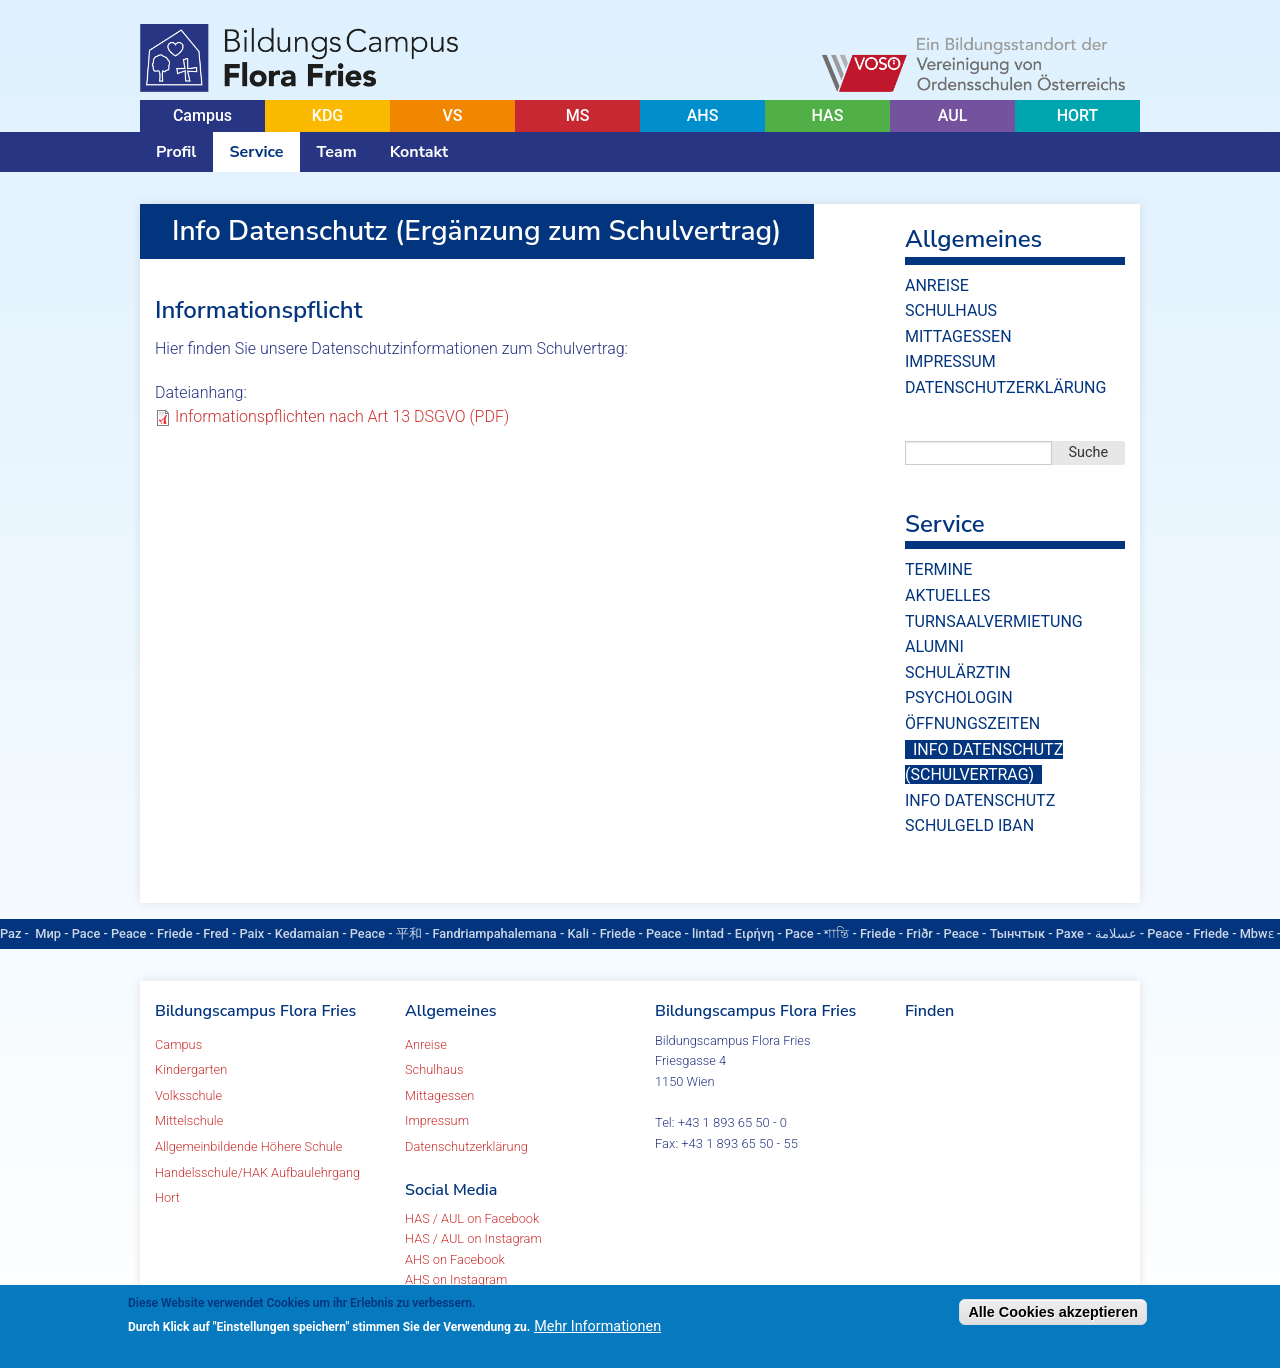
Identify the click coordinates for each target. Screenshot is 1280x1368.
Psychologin (959, 697)
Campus (202, 115)
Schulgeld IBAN (969, 825)
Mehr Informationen (597, 1326)
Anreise (937, 285)
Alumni (934, 646)
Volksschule (188, 1095)
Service (256, 152)
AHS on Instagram (456, 1279)
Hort (167, 1197)
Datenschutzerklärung (1005, 387)
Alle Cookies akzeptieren (1053, 1312)
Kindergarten (191, 1069)
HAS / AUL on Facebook (472, 1218)
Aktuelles (947, 595)
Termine (938, 569)
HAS (828, 115)
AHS (703, 115)
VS (452, 115)
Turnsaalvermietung (994, 621)
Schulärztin (958, 672)
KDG (327, 115)
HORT (1078, 115)
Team (337, 152)
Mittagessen (958, 336)
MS (578, 115)
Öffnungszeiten (972, 723)
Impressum (950, 361)
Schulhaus (951, 310)
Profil (176, 152)
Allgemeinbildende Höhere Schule (248, 1146)
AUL (953, 115)
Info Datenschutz (980, 800)
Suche (1089, 452)
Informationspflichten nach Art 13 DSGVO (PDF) (342, 416)
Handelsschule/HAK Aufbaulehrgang (257, 1172)
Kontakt (419, 152)
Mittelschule (189, 1120)
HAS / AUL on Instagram (473, 1238)
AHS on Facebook (455, 1259)
